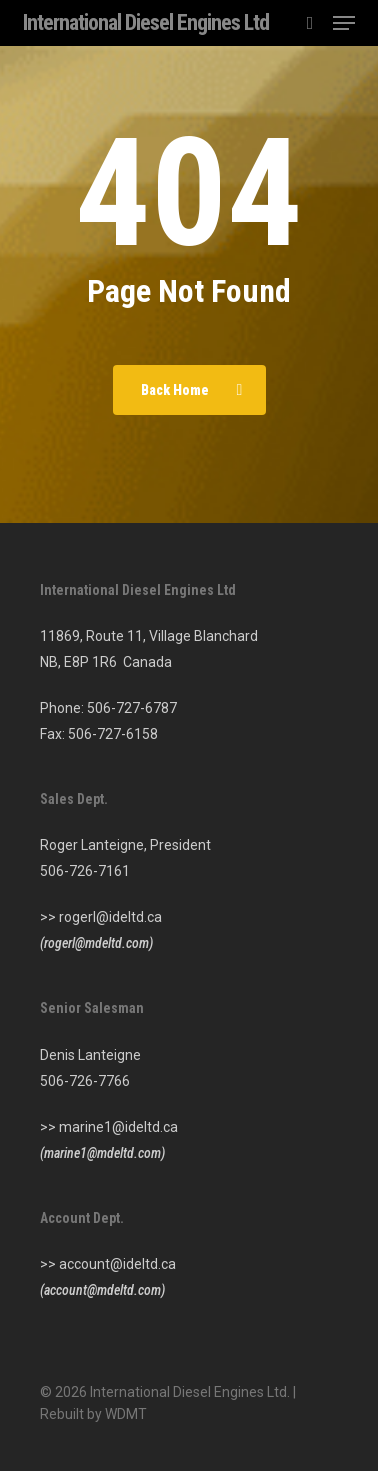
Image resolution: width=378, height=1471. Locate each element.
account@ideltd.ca (117, 1264)
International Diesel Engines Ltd (146, 23)
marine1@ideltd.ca (118, 1127)
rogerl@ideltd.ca (110, 917)
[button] (344, 23)
